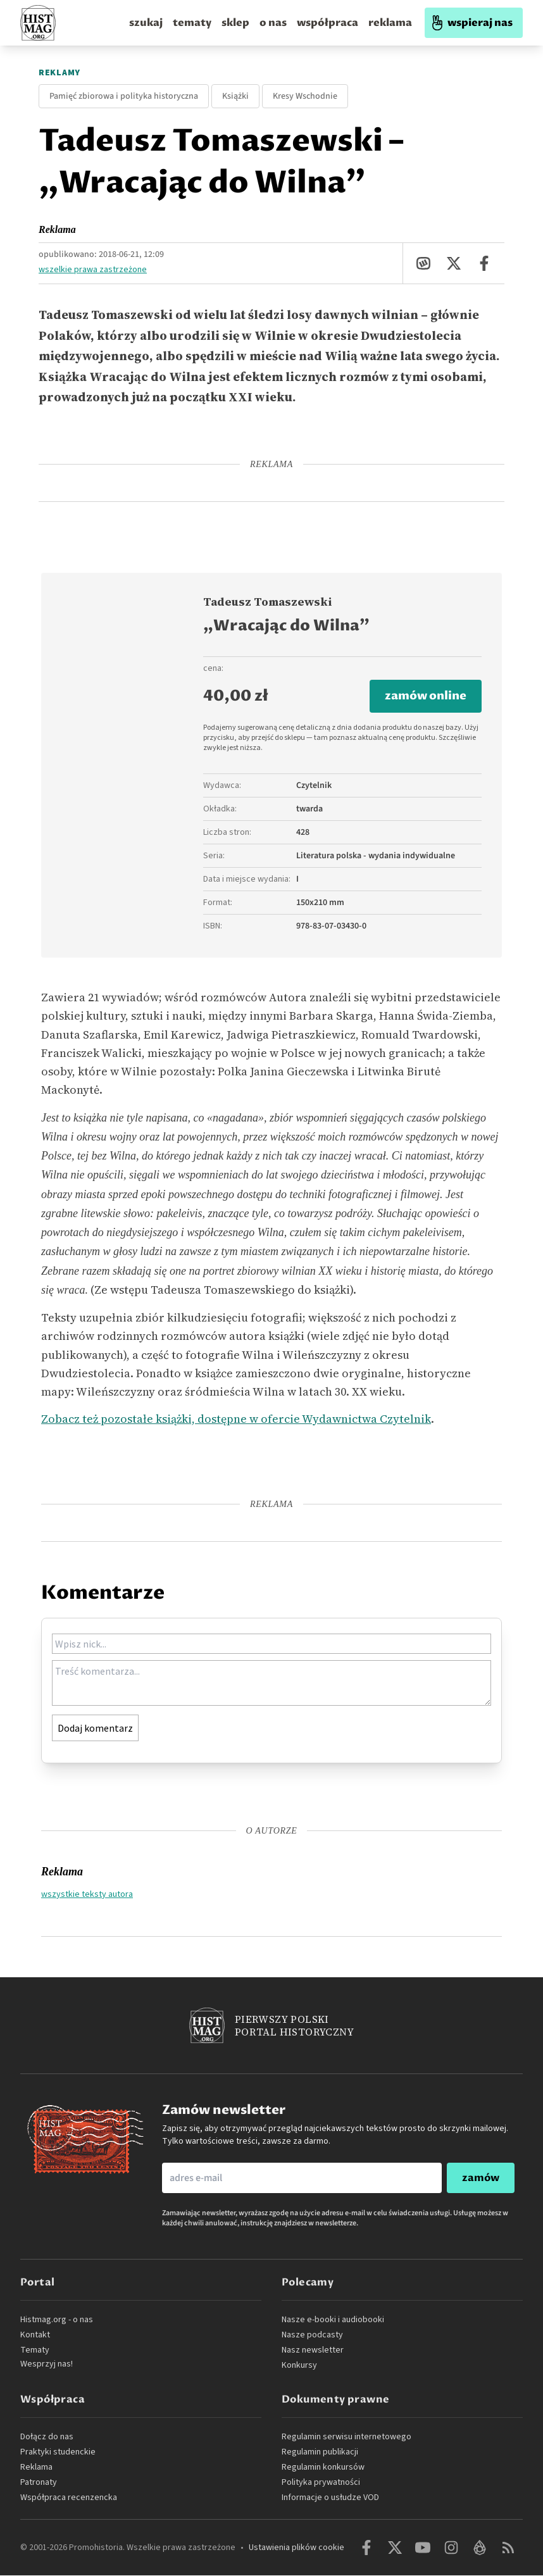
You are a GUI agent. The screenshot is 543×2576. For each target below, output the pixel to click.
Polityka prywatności (321, 2483)
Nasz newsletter (313, 2350)
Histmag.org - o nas (56, 2320)
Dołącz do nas (46, 2437)
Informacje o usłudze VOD (330, 2498)
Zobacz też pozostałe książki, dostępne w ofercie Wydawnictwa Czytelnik (236, 1419)
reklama (390, 23)
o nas (273, 23)
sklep (235, 23)
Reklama (57, 229)
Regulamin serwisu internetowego (346, 2437)
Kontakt (35, 2335)
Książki (235, 96)
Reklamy (59, 72)
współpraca (327, 23)
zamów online (425, 696)
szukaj (146, 23)
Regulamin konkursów (323, 2467)
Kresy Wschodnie (305, 96)
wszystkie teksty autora (87, 1894)
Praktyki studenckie (58, 2452)
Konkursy (299, 2366)
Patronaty (38, 2483)
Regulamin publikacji (320, 2452)
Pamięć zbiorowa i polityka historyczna (123, 96)
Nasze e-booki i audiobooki (333, 2320)
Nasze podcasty (312, 2335)
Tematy (34, 2350)
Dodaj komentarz (95, 1728)
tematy (192, 23)
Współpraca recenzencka (68, 2498)
